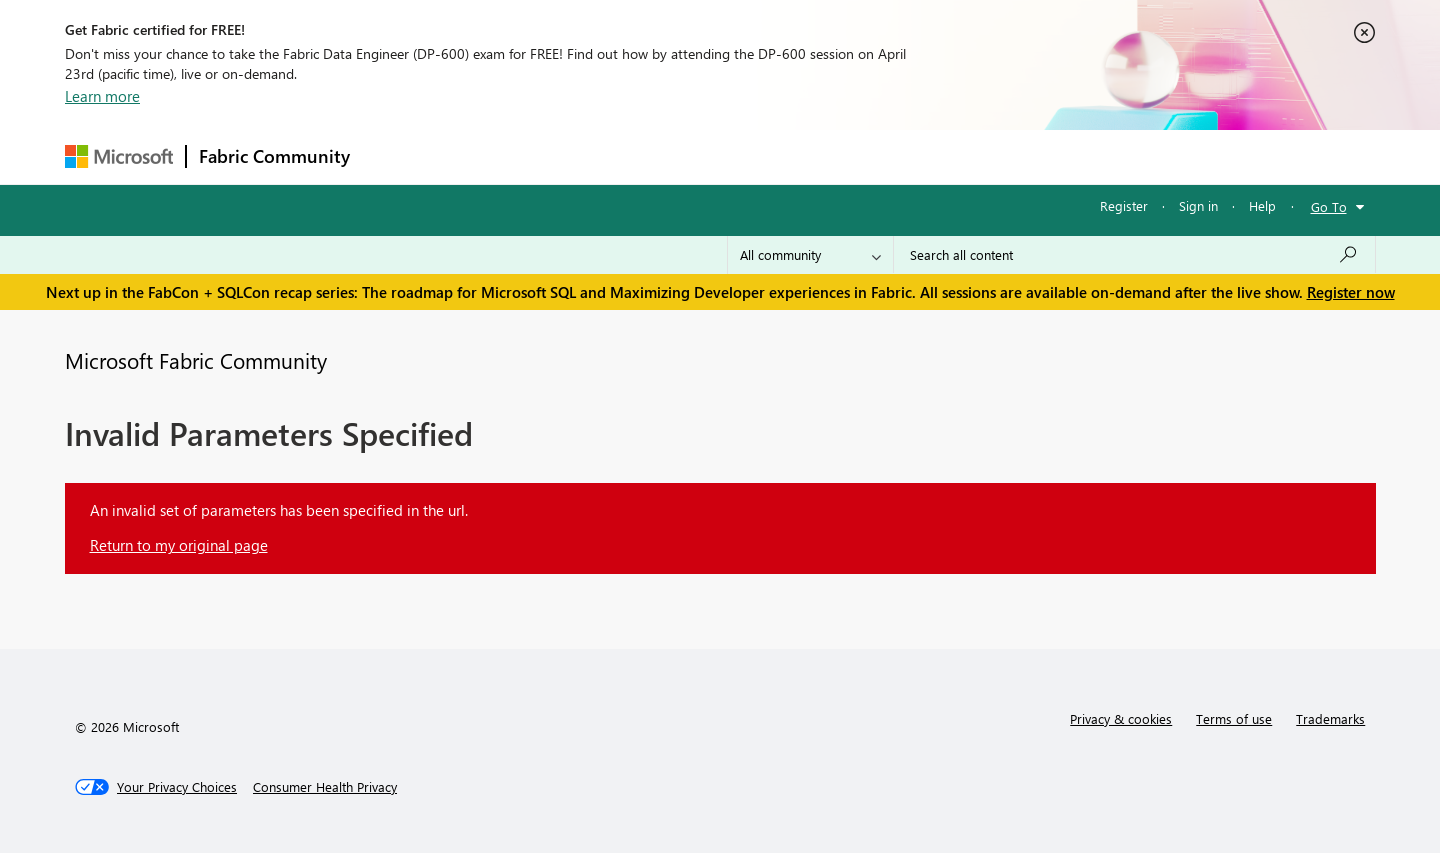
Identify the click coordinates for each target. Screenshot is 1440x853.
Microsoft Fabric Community (196, 360)
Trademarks (1330, 718)
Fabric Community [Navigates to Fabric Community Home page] (274, 156)
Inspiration (483, 156)
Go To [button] (1329, 206)
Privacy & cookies (1121, 718)
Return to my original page (179, 545)
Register (1124, 205)
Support (905, 156)
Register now (1351, 292)
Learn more (102, 96)
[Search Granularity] (810, 255)
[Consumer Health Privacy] (325, 787)
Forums (395, 156)
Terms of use (1234, 718)
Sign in (1198, 205)
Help (1262, 205)
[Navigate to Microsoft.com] (119, 156)
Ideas (565, 156)
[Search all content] (1134, 255)
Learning (821, 156)
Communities (654, 156)
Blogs (744, 156)
